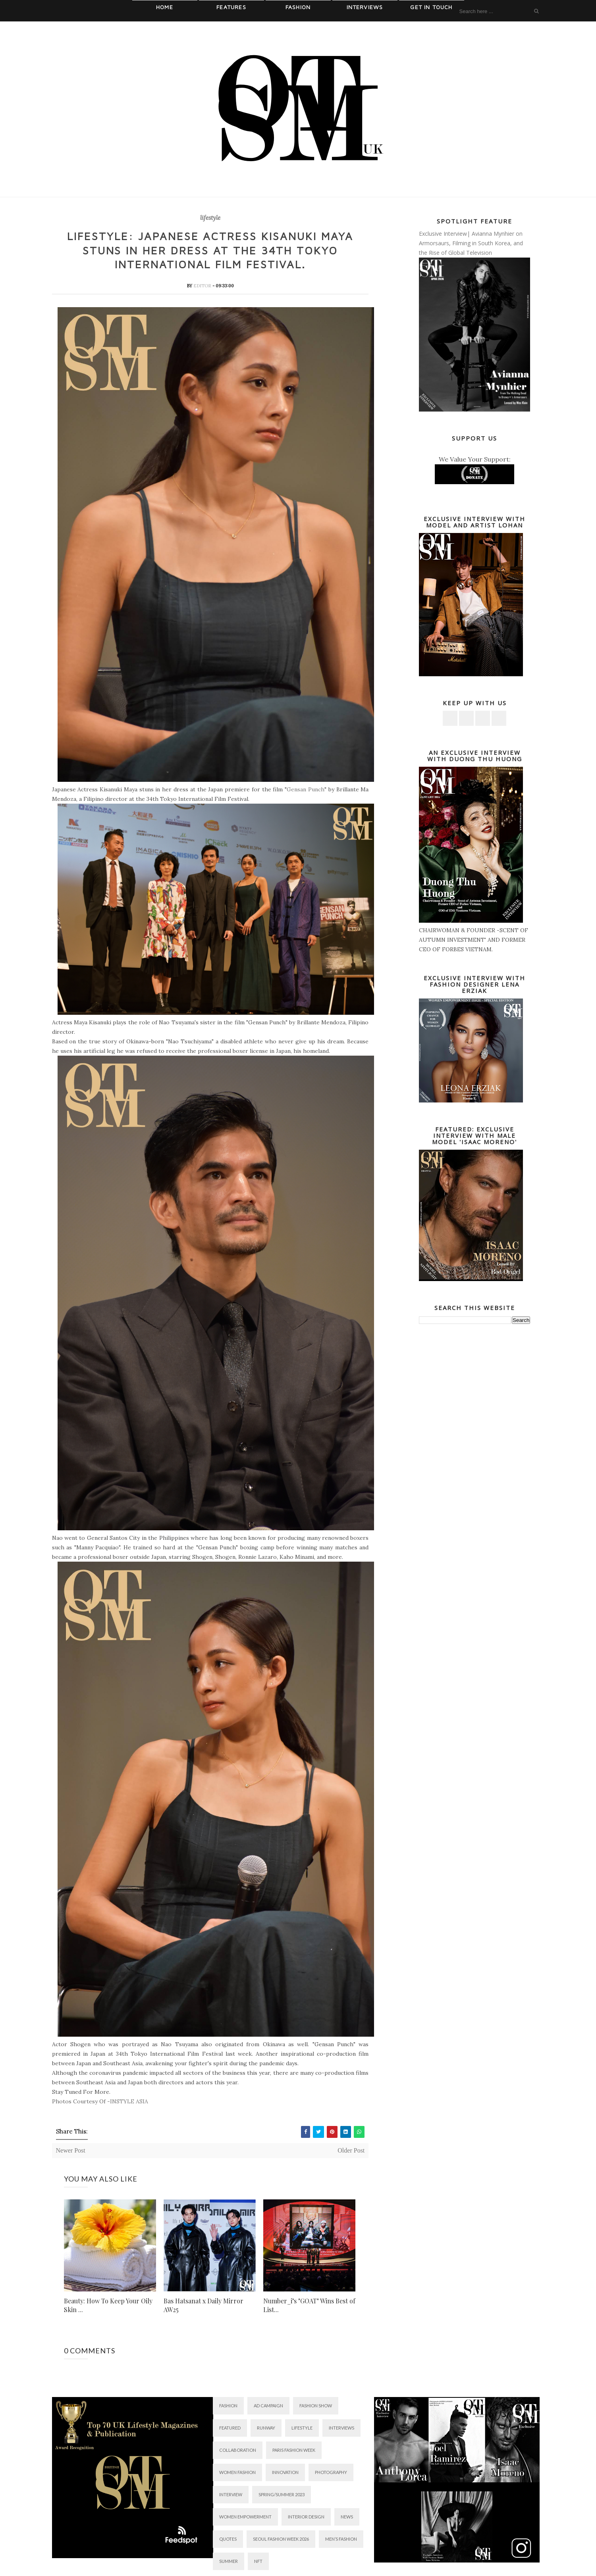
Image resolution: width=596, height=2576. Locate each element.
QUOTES (228, 2540)
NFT (258, 2562)
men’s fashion (341, 2540)
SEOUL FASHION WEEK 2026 (281, 2540)
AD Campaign (268, 2406)
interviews (341, 2429)
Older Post (351, 2151)
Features (231, 7)
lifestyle (210, 217)
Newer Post (70, 2151)
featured (230, 2429)
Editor (202, 286)
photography (331, 2473)
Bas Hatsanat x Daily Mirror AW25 (203, 2306)
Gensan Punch (305, 790)
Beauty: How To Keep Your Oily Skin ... (108, 2306)
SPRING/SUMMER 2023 (281, 2495)
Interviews (365, 7)
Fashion (298, 7)
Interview (230, 2495)
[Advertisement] (474, 1462)
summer (228, 2562)
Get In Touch (431, 7)
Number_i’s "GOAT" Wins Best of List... (309, 2306)
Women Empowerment (245, 2517)
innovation (285, 2473)
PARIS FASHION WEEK (293, 2451)
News (347, 2517)
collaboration (237, 2451)
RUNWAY (266, 2429)
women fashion (237, 2473)
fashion (228, 2406)
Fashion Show (315, 2406)
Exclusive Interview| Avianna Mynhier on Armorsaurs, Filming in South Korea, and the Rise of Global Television (471, 243)
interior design (306, 2517)
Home (164, 7)
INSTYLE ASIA (129, 2102)
